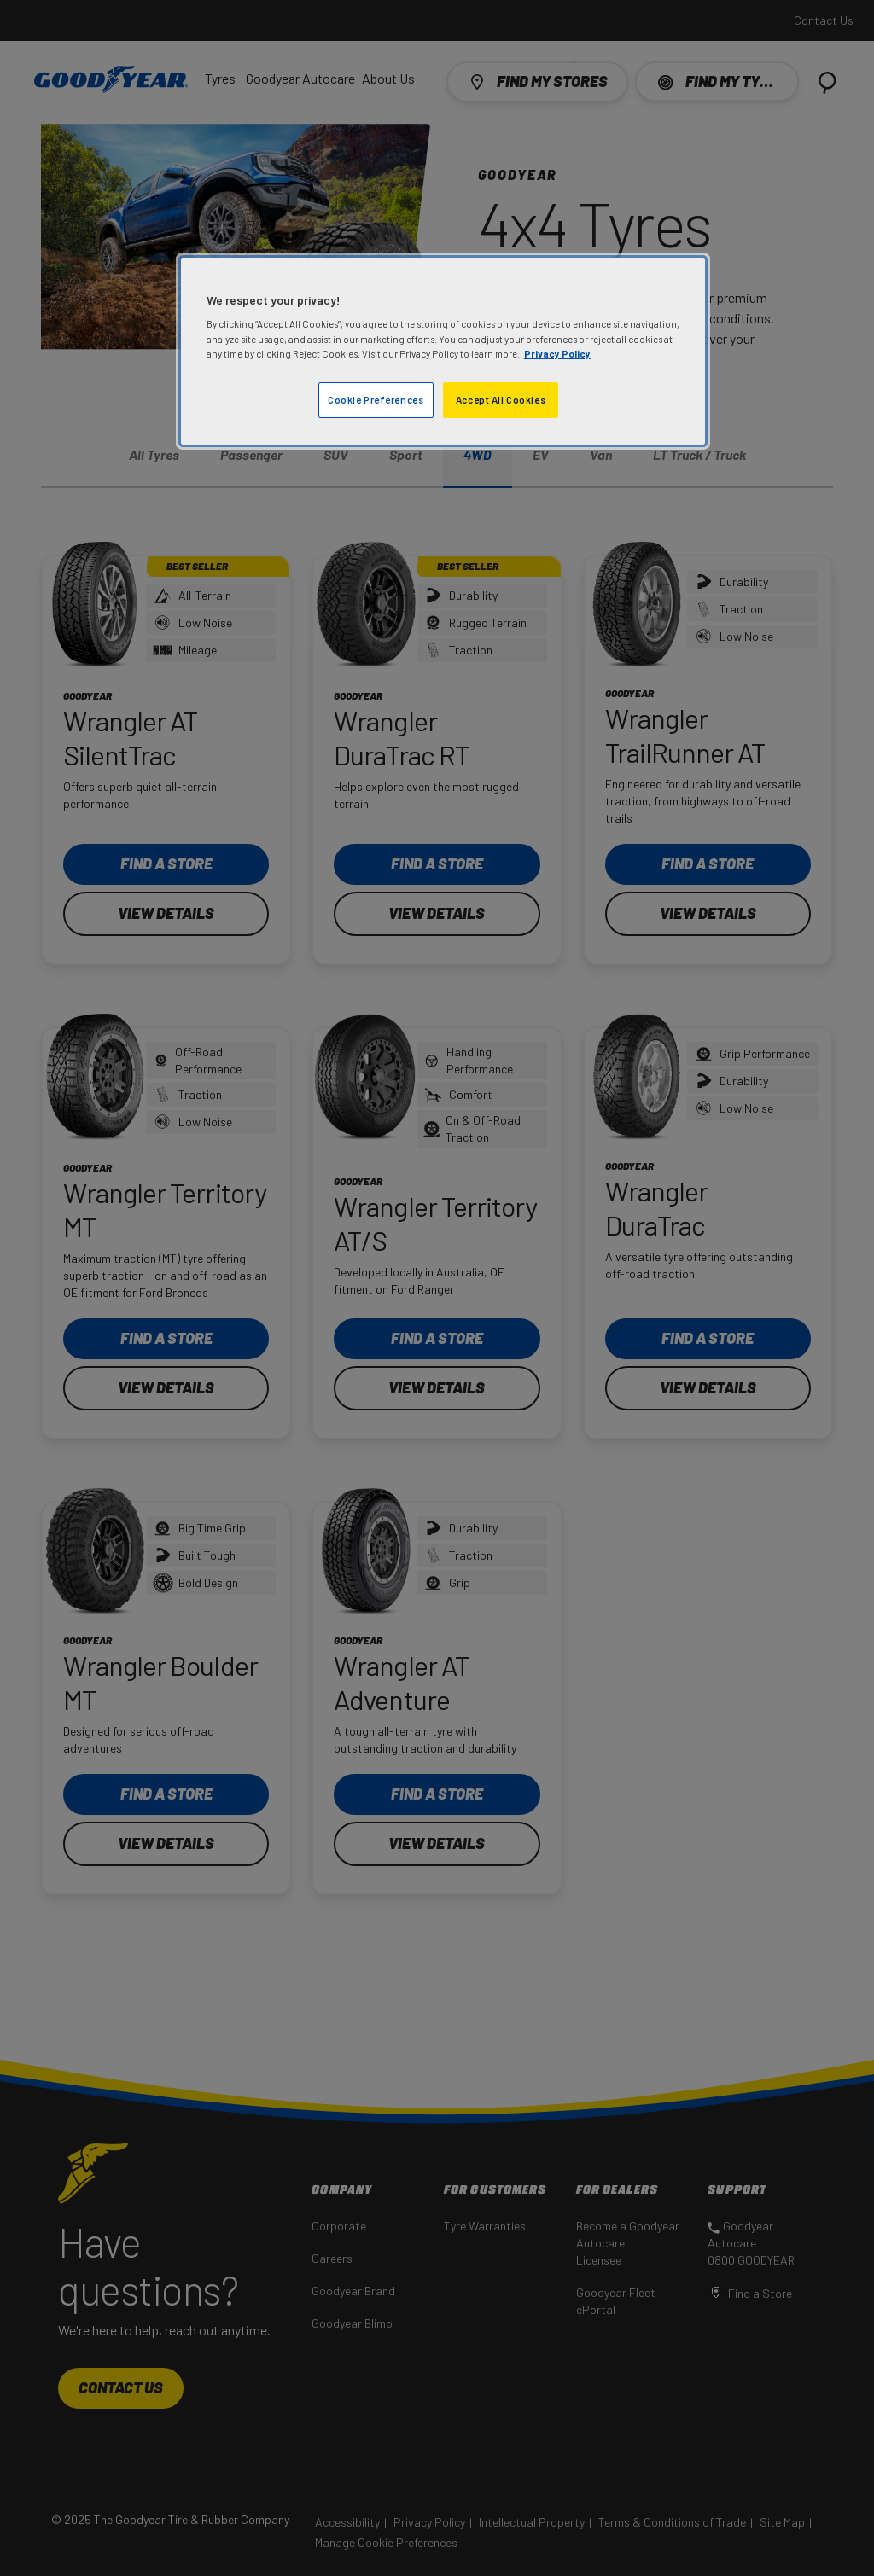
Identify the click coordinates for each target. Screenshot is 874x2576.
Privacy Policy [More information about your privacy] (557, 353)
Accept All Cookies (500, 399)
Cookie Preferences (375, 399)
